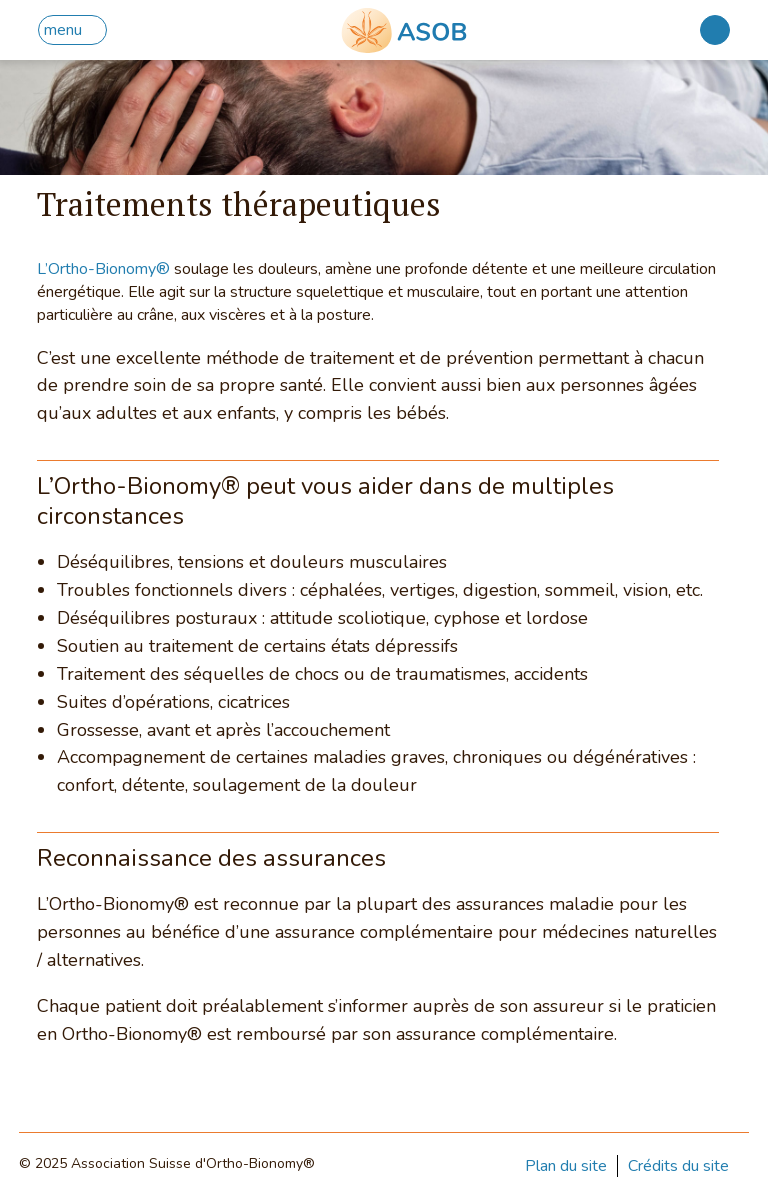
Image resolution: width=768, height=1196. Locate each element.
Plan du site (566, 1166)
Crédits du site (678, 1166)
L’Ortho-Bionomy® (103, 269)
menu (63, 30)
